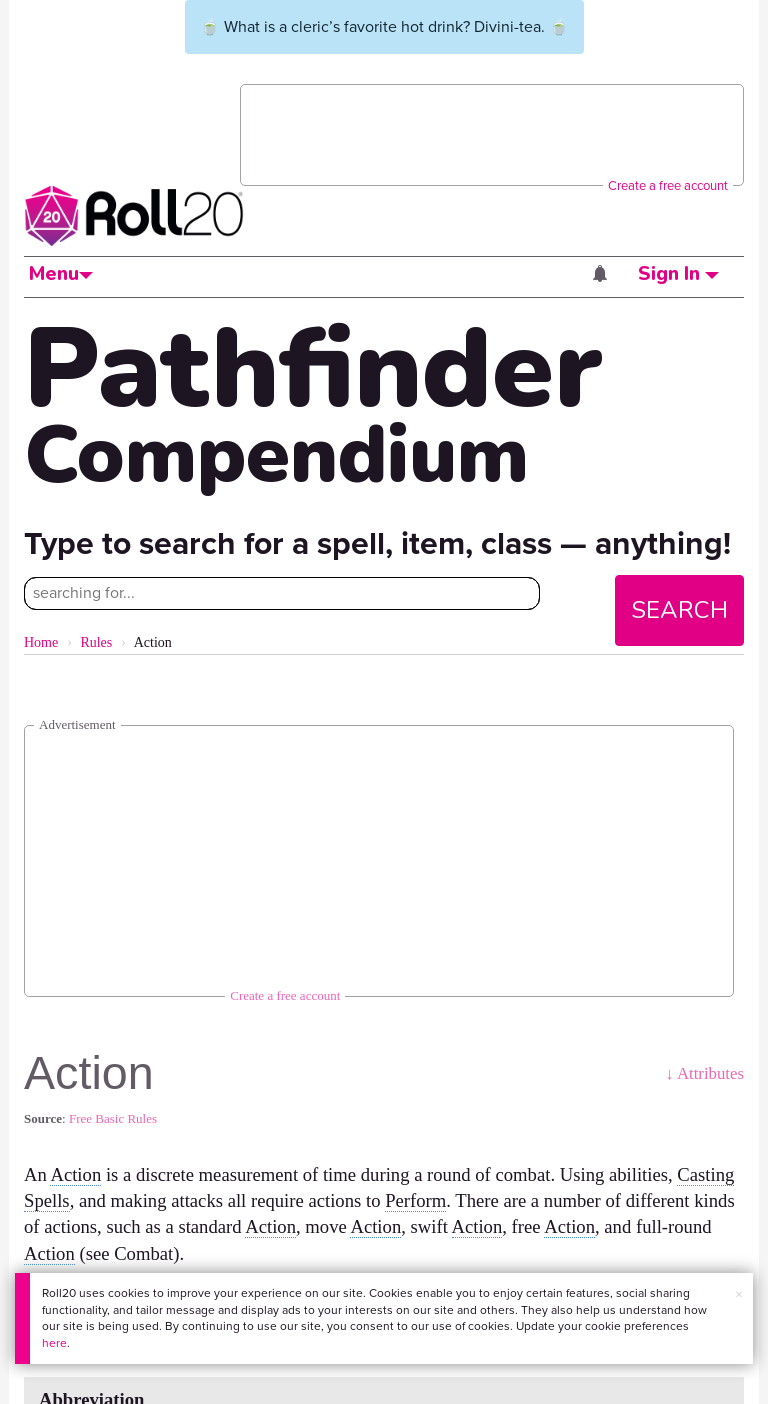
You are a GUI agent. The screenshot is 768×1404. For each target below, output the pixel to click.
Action (75, 1174)
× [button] (739, 1294)
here (54, 1343)
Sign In (678, 274)
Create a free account (668, 185)
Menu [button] (61, 274)
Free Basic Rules (113, 1118)
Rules (96, 642)
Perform (415, 1200)
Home (41, 642)
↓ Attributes (704, 1073)
